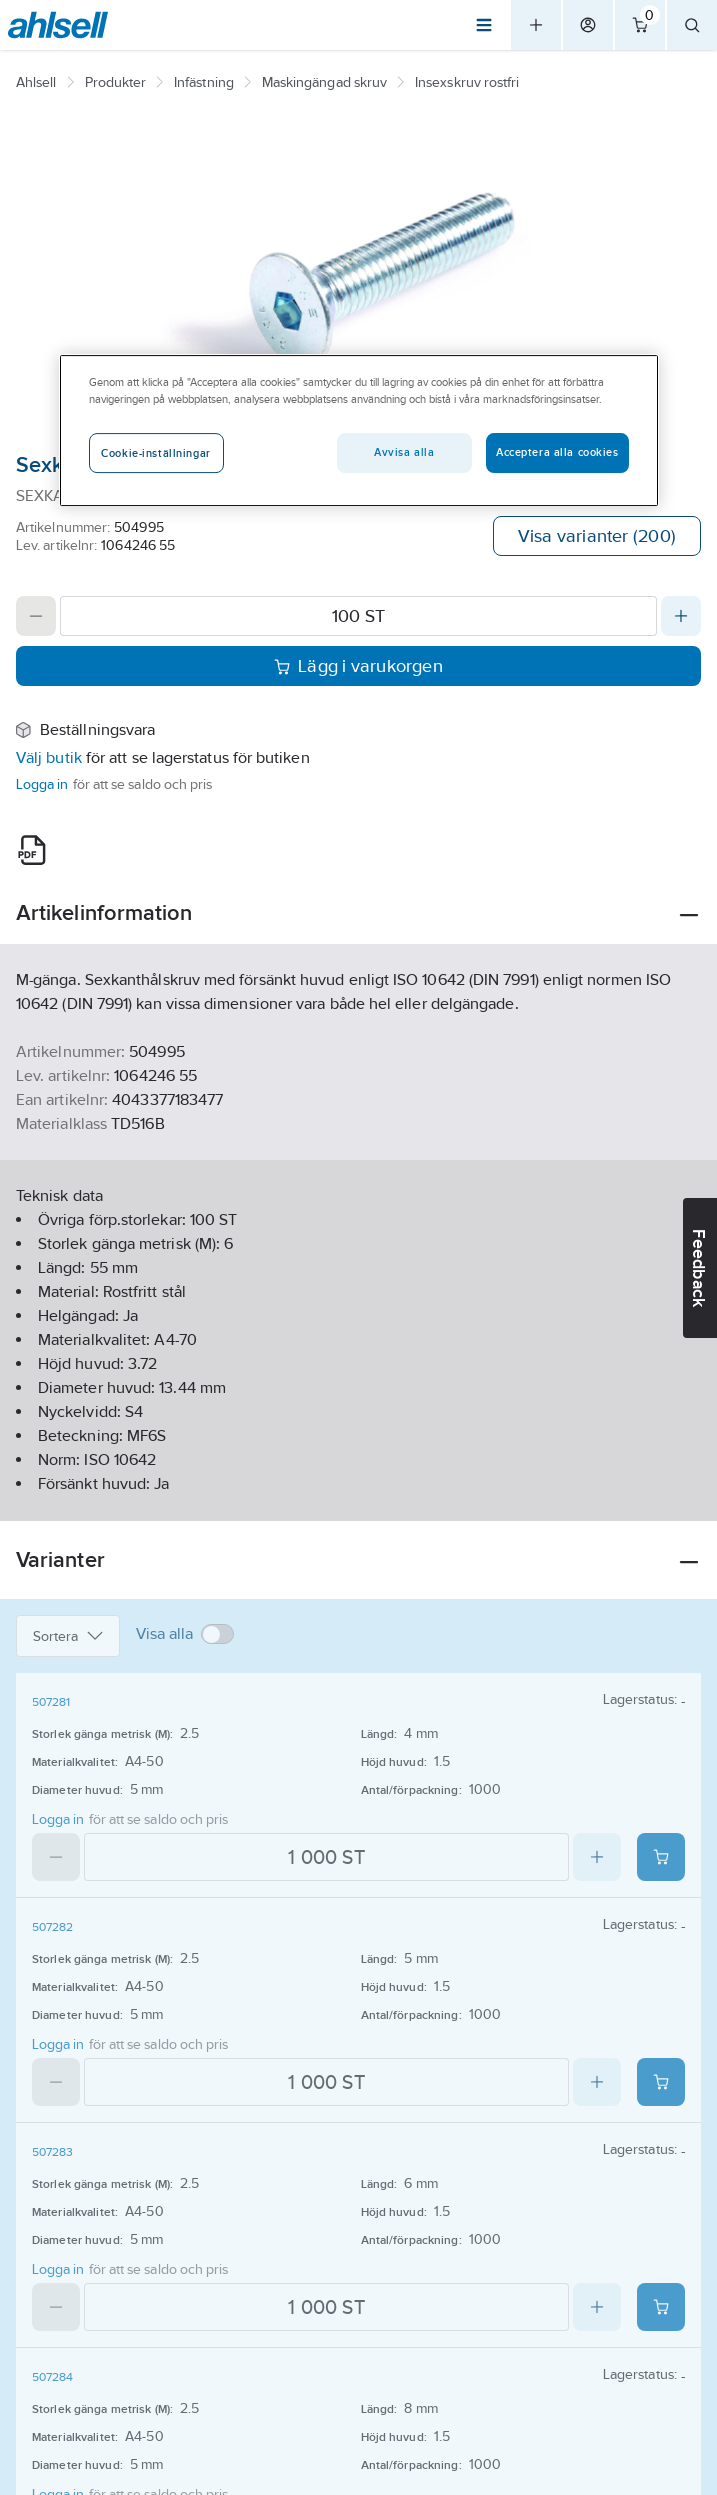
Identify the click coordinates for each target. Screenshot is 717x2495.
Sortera (68, 1636)
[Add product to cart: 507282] (661, 2082)
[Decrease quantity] (36, 616)
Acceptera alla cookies (557, 453)
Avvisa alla (404, 453)
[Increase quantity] (681, 616)
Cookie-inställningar (155, 453)
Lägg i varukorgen (358, 666)
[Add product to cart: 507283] (661, 2307)
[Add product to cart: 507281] (661, 1857)
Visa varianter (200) (597, 536)
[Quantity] (358, 616)
